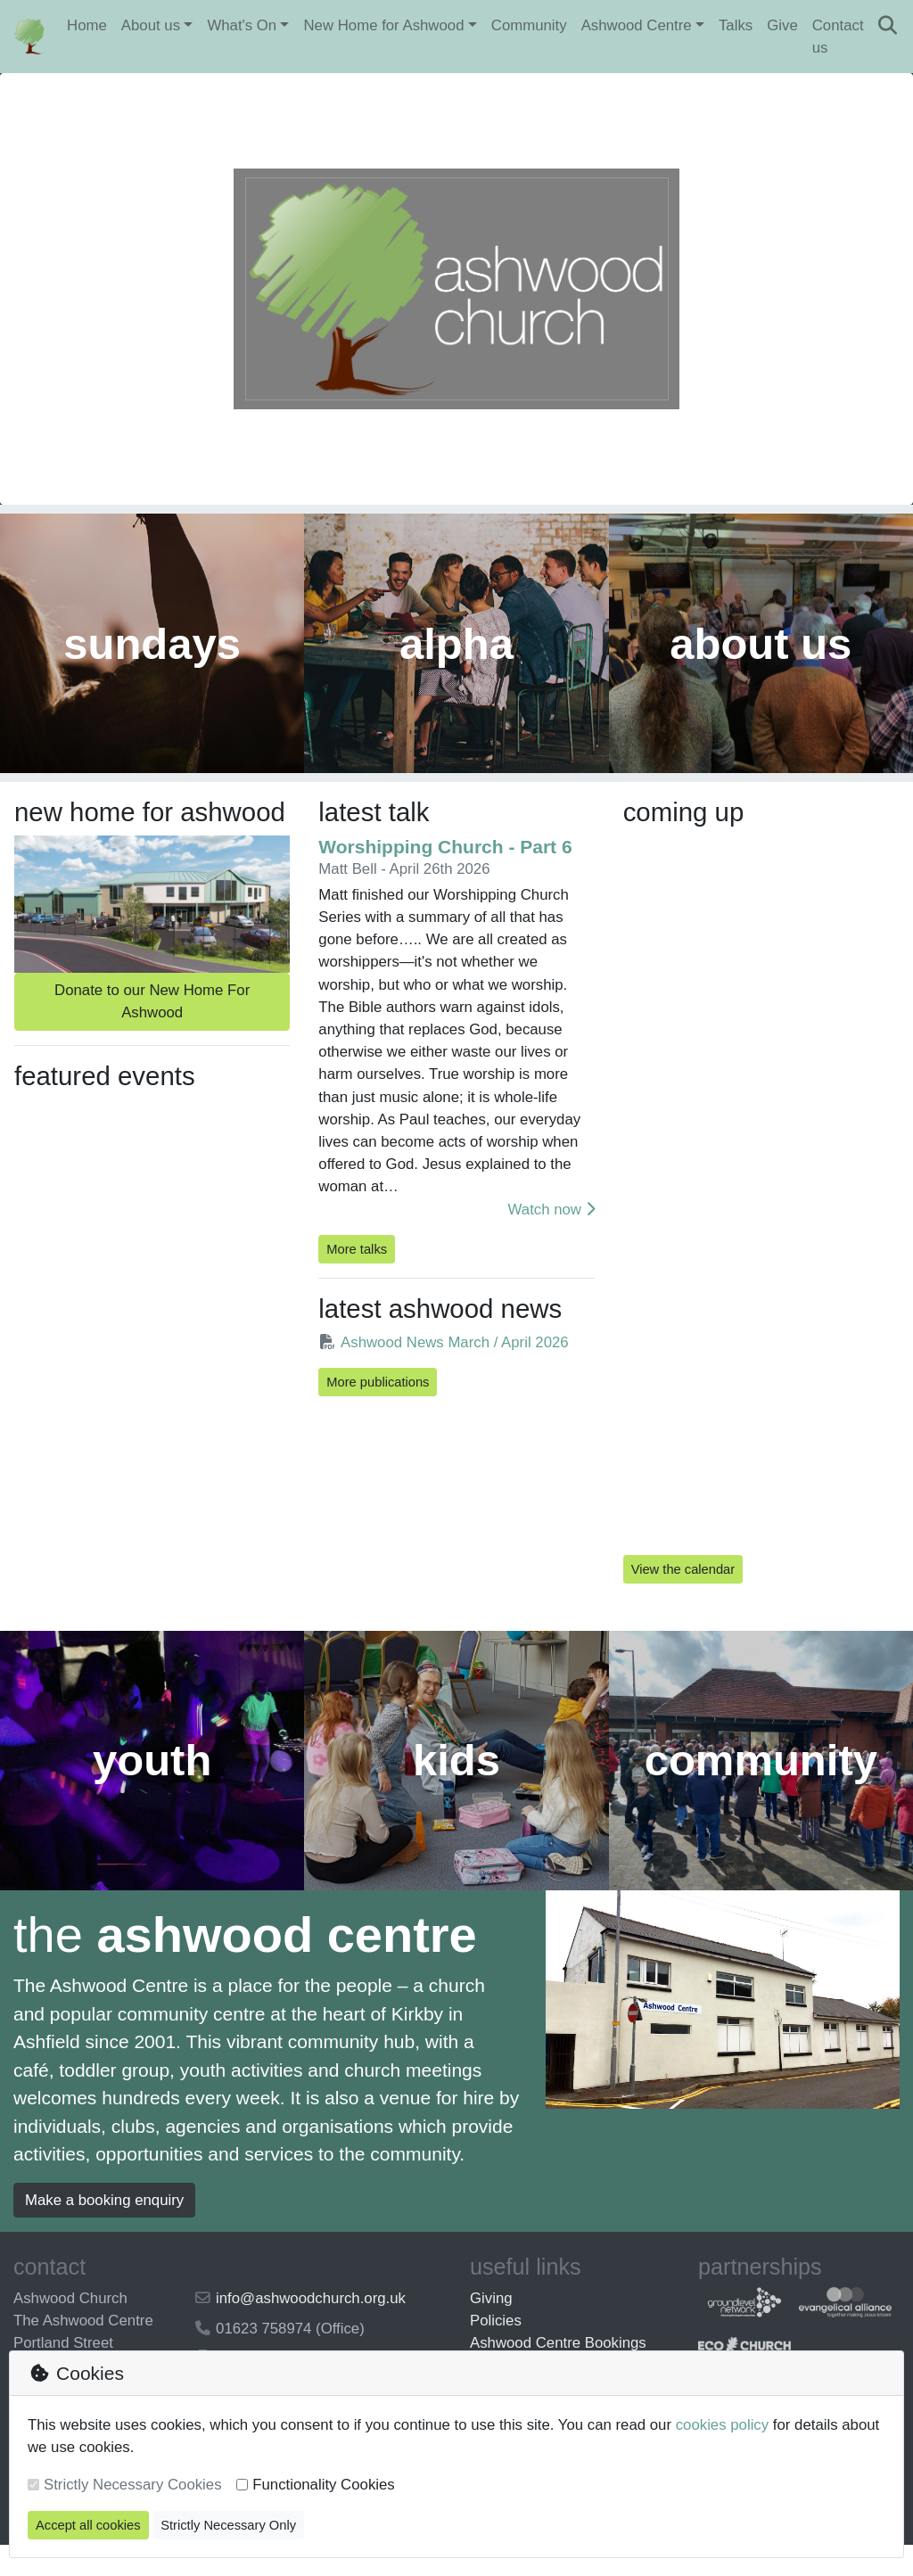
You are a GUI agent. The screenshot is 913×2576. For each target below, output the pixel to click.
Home (87, 25)
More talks (356, 1271)
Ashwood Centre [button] (636, 25)
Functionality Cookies (323, 2484)
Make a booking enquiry (104, 2230)
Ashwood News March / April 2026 (443, 1364)
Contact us (838, 36)
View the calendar (683, 1591)
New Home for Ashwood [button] (383, 25)
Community (529, 25)
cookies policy (722, 2424)
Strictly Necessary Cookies (133, 2484)
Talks (736, 25)
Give (782, 25)
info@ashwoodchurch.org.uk (311, 2328)
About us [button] (150, 25)
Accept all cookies (88, 2525)
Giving (491, 2328)
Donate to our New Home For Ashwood (152, 1023)
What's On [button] (241, 25)
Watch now (551, 1231)
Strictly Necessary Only (228, 2525)
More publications (377, 1404)
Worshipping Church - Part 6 (445, 869)
